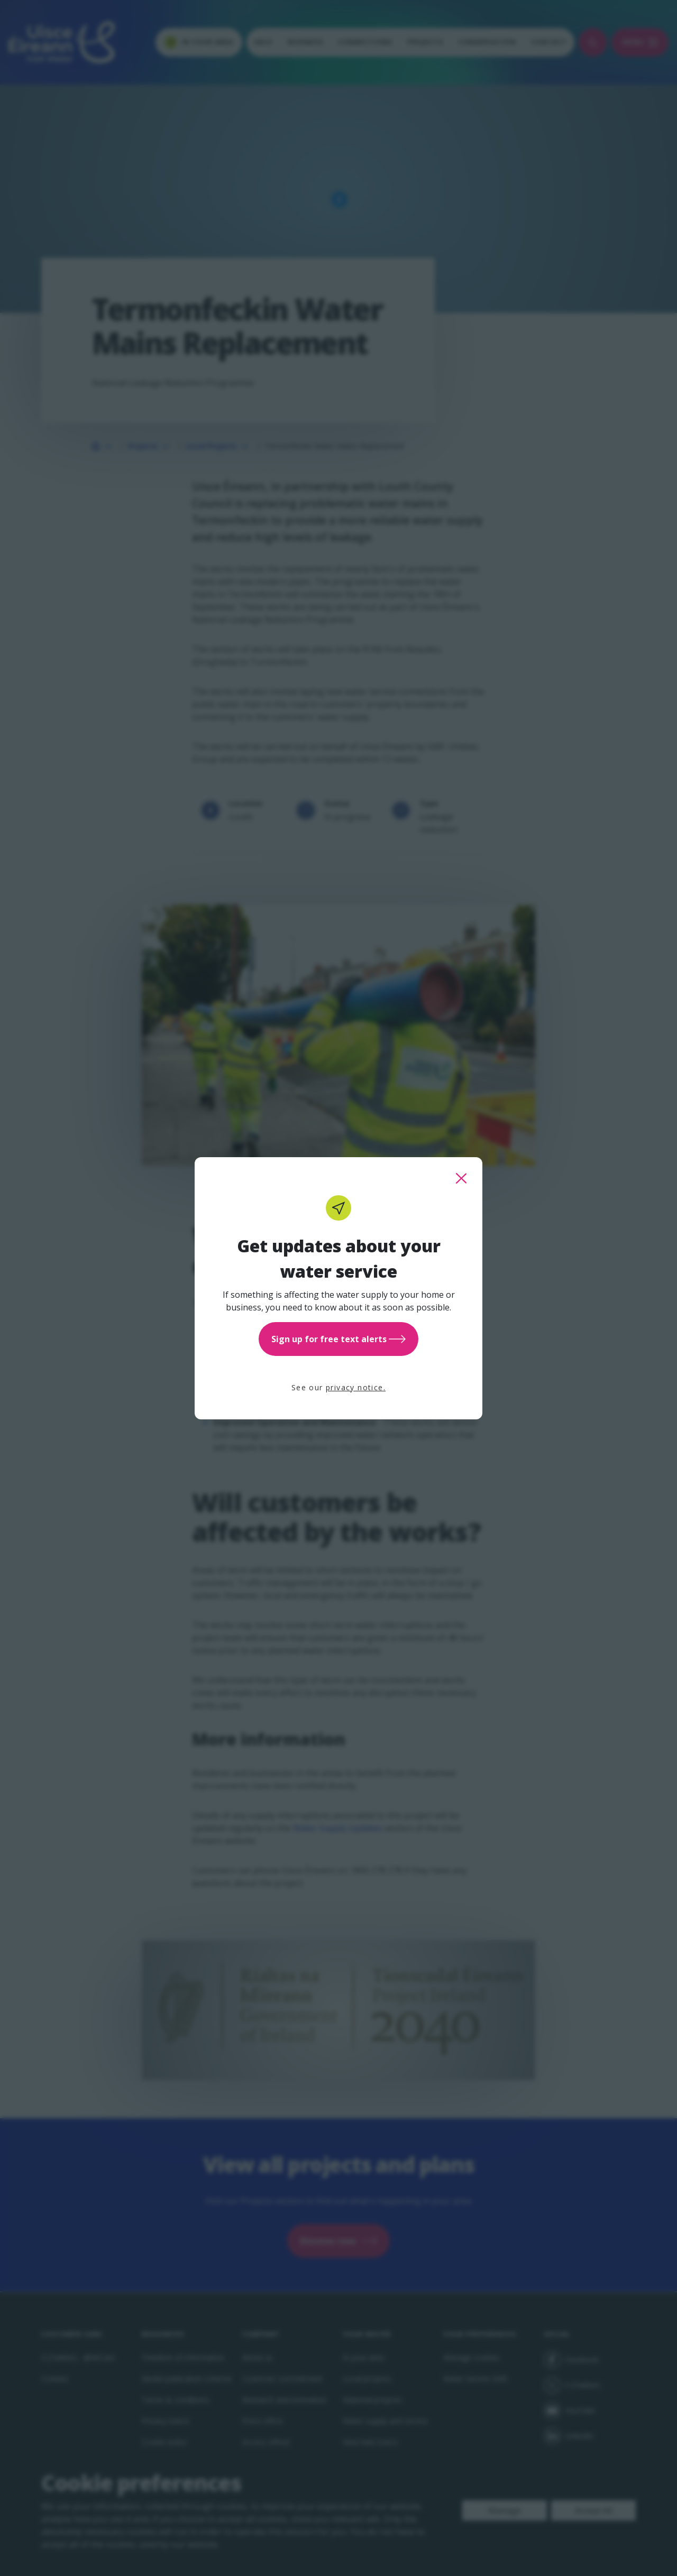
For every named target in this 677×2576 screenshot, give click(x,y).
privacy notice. (356, 1387)
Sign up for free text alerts (338, 1339)
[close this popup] (461, 1178)
